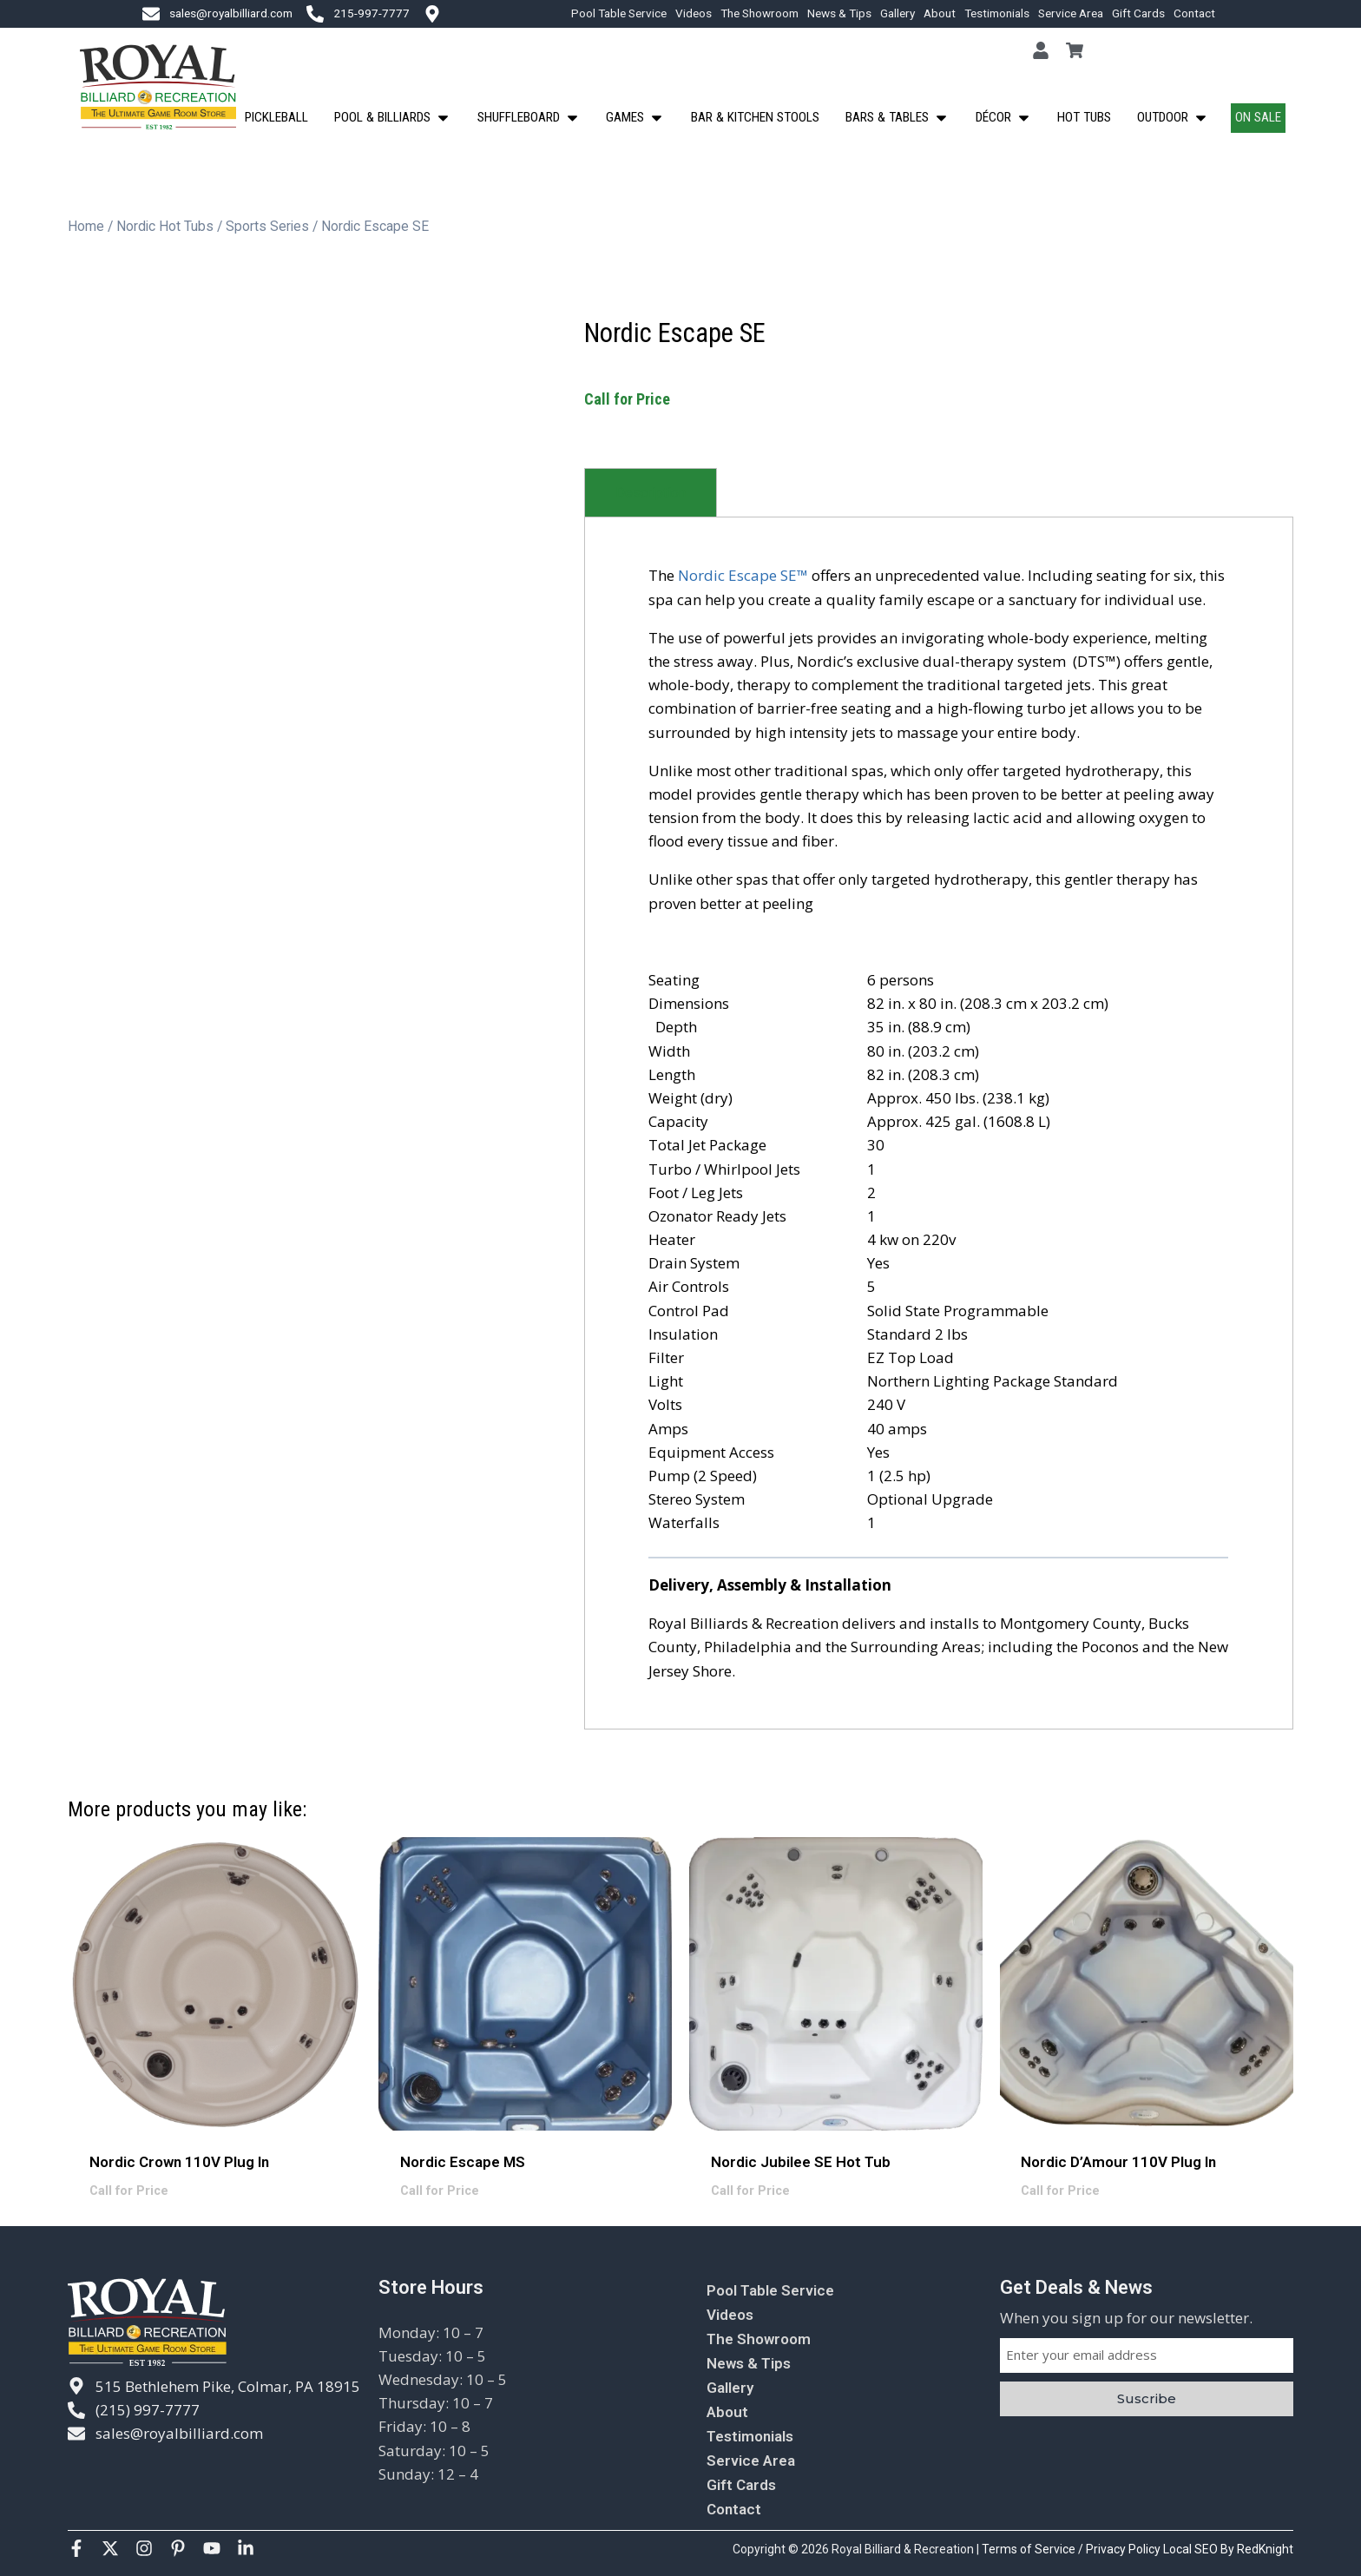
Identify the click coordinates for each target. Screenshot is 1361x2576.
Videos (693, 13)
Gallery (897, 13)
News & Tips (839, 13)
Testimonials (996, 13)
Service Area (1070, 13)
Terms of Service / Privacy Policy (1072, 2549)
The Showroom (759, 13)
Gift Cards (1138, 13)
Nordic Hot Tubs (165, 226)
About (940, 13)
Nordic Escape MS (462, 2162)
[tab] (650, 492)
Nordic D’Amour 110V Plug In (1118, 2162)
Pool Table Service (619, 13)
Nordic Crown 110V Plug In (179, 2162)
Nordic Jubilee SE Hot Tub (801, 2162)
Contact (1194, 13)
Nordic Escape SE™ (743, 575)
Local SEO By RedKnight (1228, 2549)
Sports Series (267, 226)
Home (86, 226)
